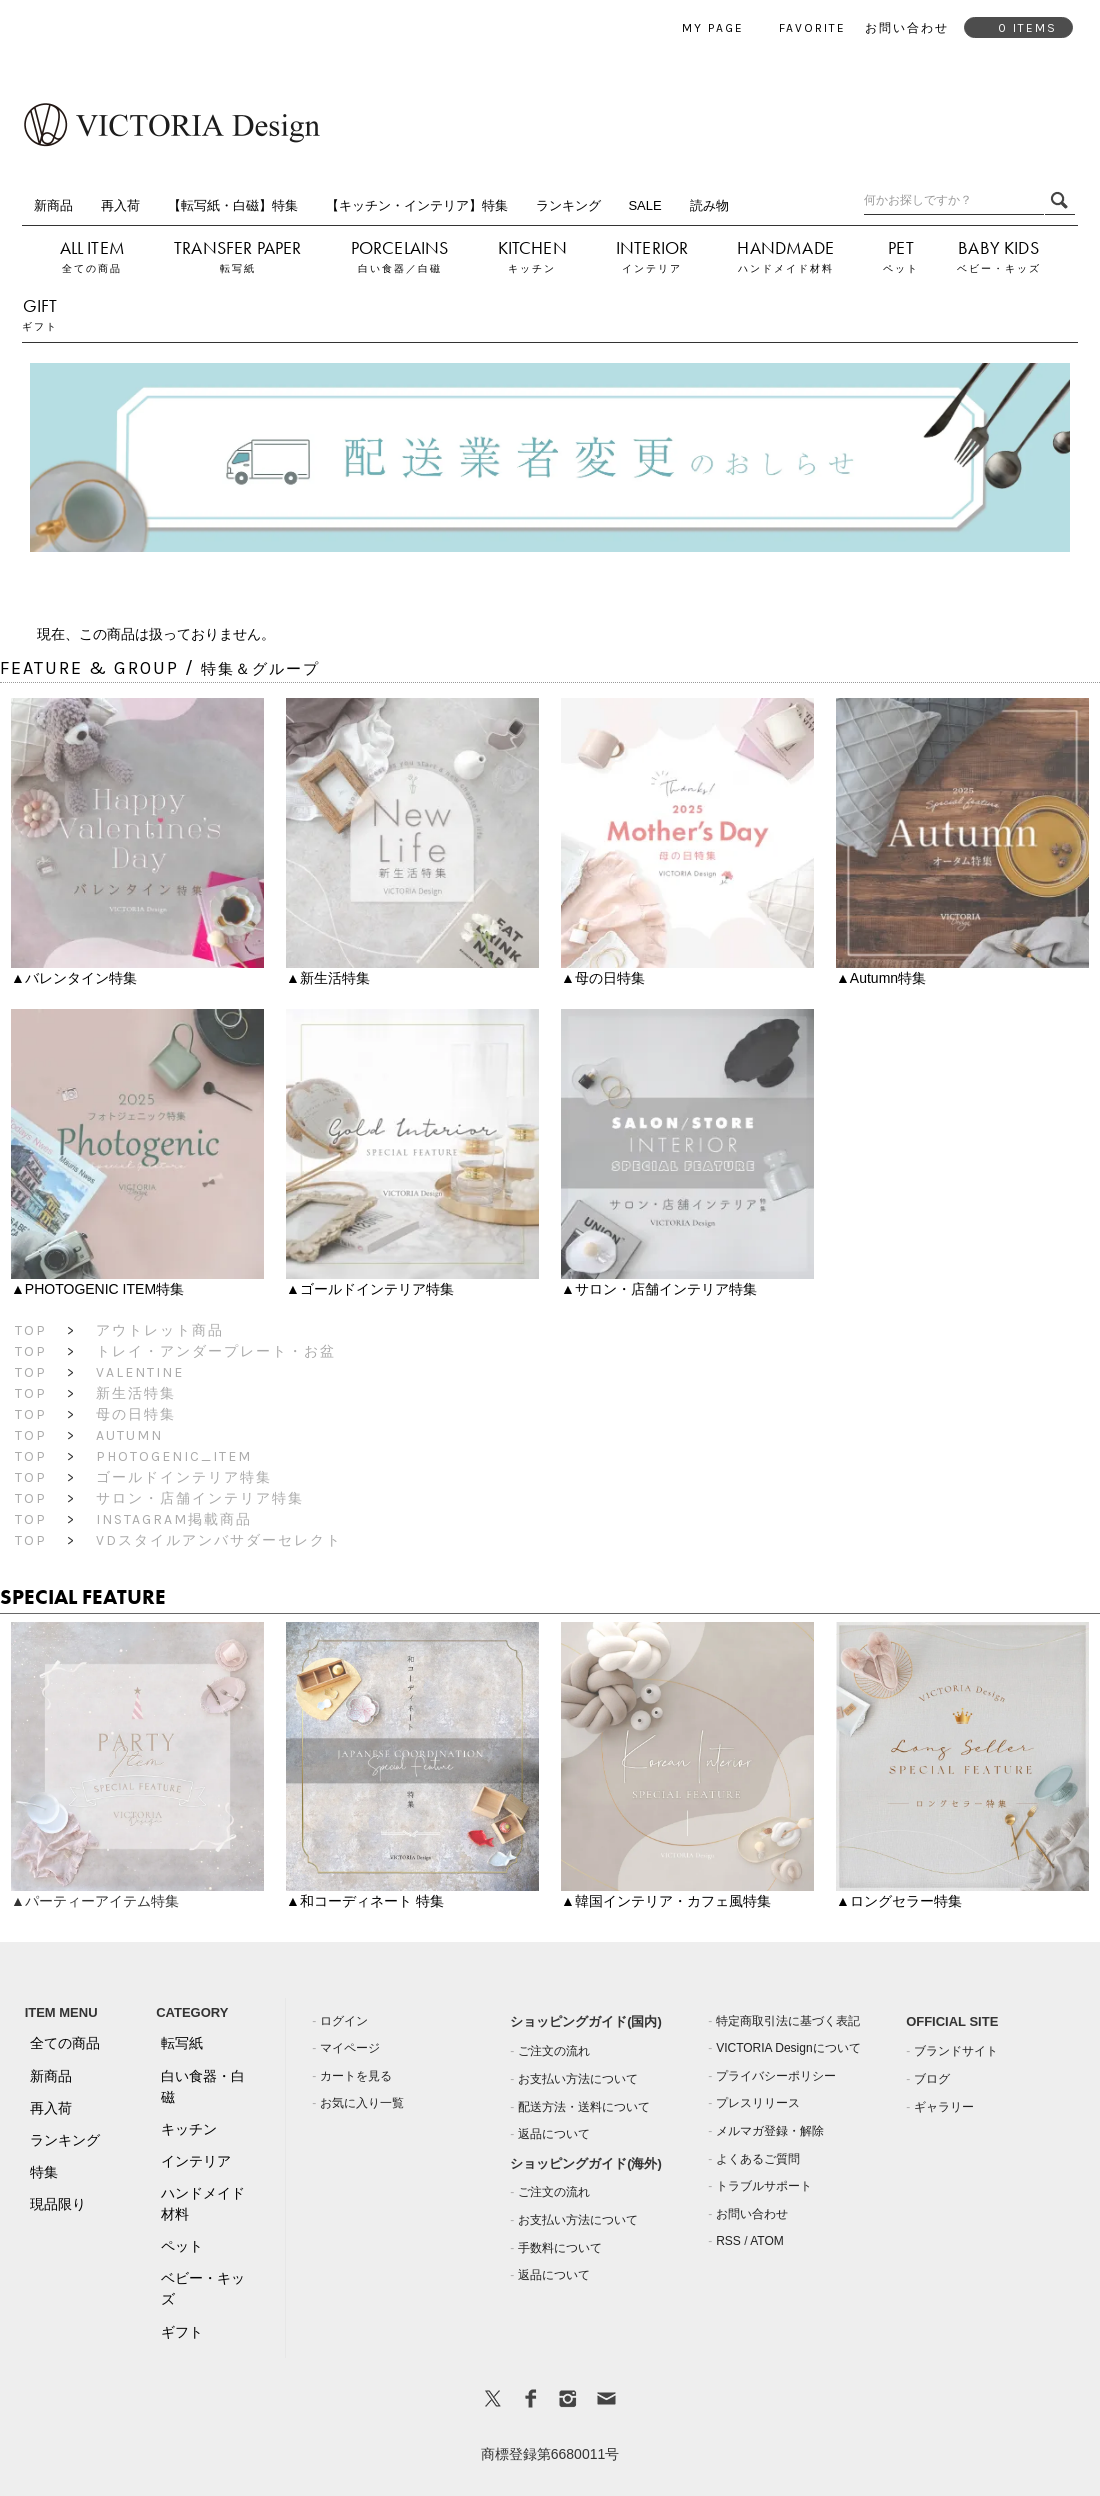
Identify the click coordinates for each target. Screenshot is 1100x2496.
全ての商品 (92, 268)
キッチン (532, 268)
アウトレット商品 (160, 1330)
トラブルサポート (764, 2186)
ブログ (932, 2079)
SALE (644, 205)
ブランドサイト (956, 2051)
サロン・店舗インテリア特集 (200, 1498)
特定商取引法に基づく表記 (788, 2021)
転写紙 (238, 268)
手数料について (560, 2248)
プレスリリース (758, 2103)
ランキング (568, 205)
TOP (31, 1330)
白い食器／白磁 (400, 268)
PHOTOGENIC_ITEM (174, 1456)
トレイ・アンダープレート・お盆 (216, 1351)
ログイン (344, 2021)
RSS (728, 2241)
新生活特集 (136, 1393)
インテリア (652, 268)
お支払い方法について (578, 2079)
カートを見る (356, 2076)
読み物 (709, 205)
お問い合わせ (752, 2214)
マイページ (350, 2048)
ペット (901, 268)
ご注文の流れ (554, 2051)
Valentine (140, 1372)
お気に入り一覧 (362, 2103)
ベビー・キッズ (999, 268)
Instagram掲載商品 (174, 1519)
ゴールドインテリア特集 (184, 1477)
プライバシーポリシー (776, 2076)
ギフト (40, 326)
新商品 (53, 205)
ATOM (767, 2241)
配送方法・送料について (584, 2107)
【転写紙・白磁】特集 (233, 205)
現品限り (58, 2204)
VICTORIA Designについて (788, 2048)
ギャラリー (944, 2107)
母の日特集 (136, 1414)
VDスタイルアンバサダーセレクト (219, 1540)
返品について (554, 2134)
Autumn (129, 1435)
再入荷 (120, 205)
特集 (44, 2172)
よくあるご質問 (758, 2159)
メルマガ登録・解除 (770, 2131)
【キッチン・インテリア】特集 (417, 205)
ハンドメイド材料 (786, 268)
